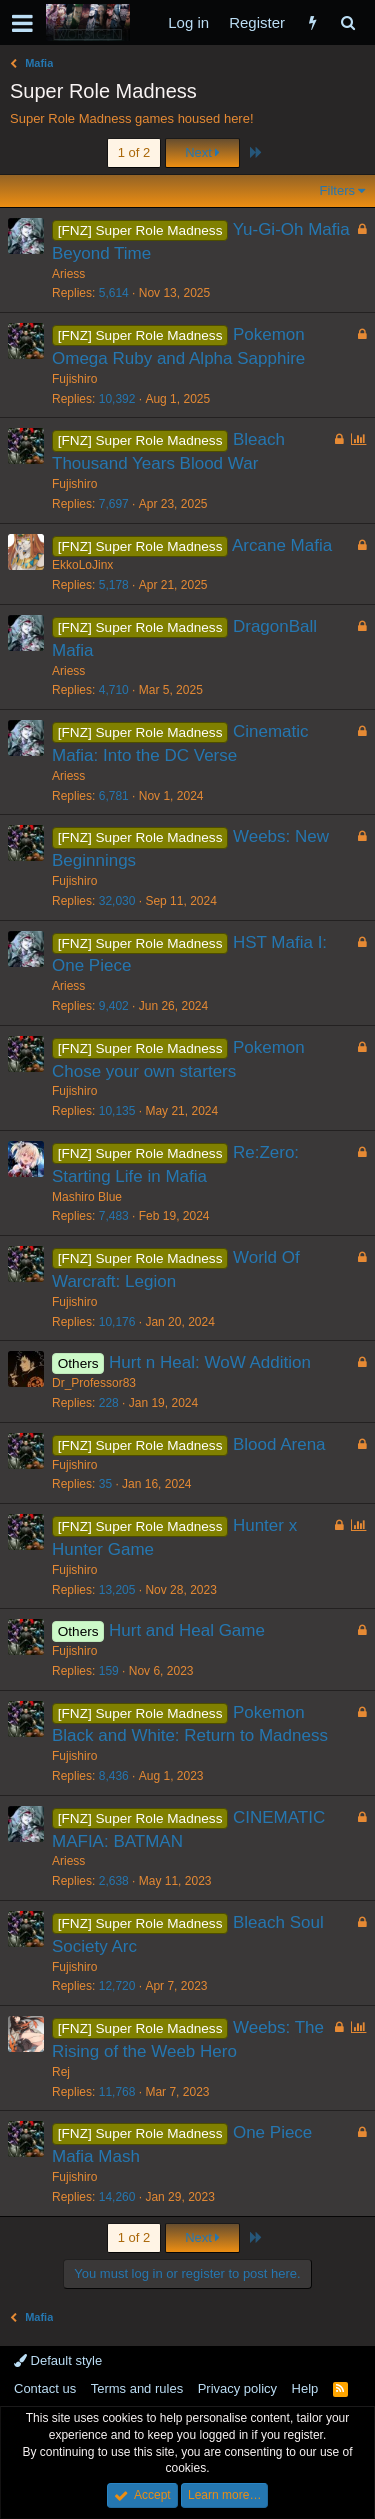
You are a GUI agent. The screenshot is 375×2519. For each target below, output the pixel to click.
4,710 (114, 690)
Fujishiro (74, 379)
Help (305, 2388)
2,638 (114, 1881)
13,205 (117, 1590)
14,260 (117, 2197)
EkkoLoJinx (82, 565)
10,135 (117, 1111)
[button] (22, 23)
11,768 (117, 2092)
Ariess (68, 274)
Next (202, 152)
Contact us (45, 2388)
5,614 (114, 293)
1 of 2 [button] (134, 152)
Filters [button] (337, 190)
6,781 (114, 796)
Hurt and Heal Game (187, 1630)
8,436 (114, 1776)
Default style (58, 2360)
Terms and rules (137, 2388)
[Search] (347, 22)
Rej (61, 2072)
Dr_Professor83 (94, 1383)
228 (109, 1403)
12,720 (117, 1986)
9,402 (114, 1006)
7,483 (114, 1216)
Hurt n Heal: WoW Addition (210, 1362)
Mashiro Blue (87, 1197)
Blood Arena (279, 1444)
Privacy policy (237, 2388)
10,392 (117, 399)
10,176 (117, 1322)
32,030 (117, 901)
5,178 (114, 585)
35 (105, 1484)
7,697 (114, 504)
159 (109, 1671)
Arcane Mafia (282, 545)
